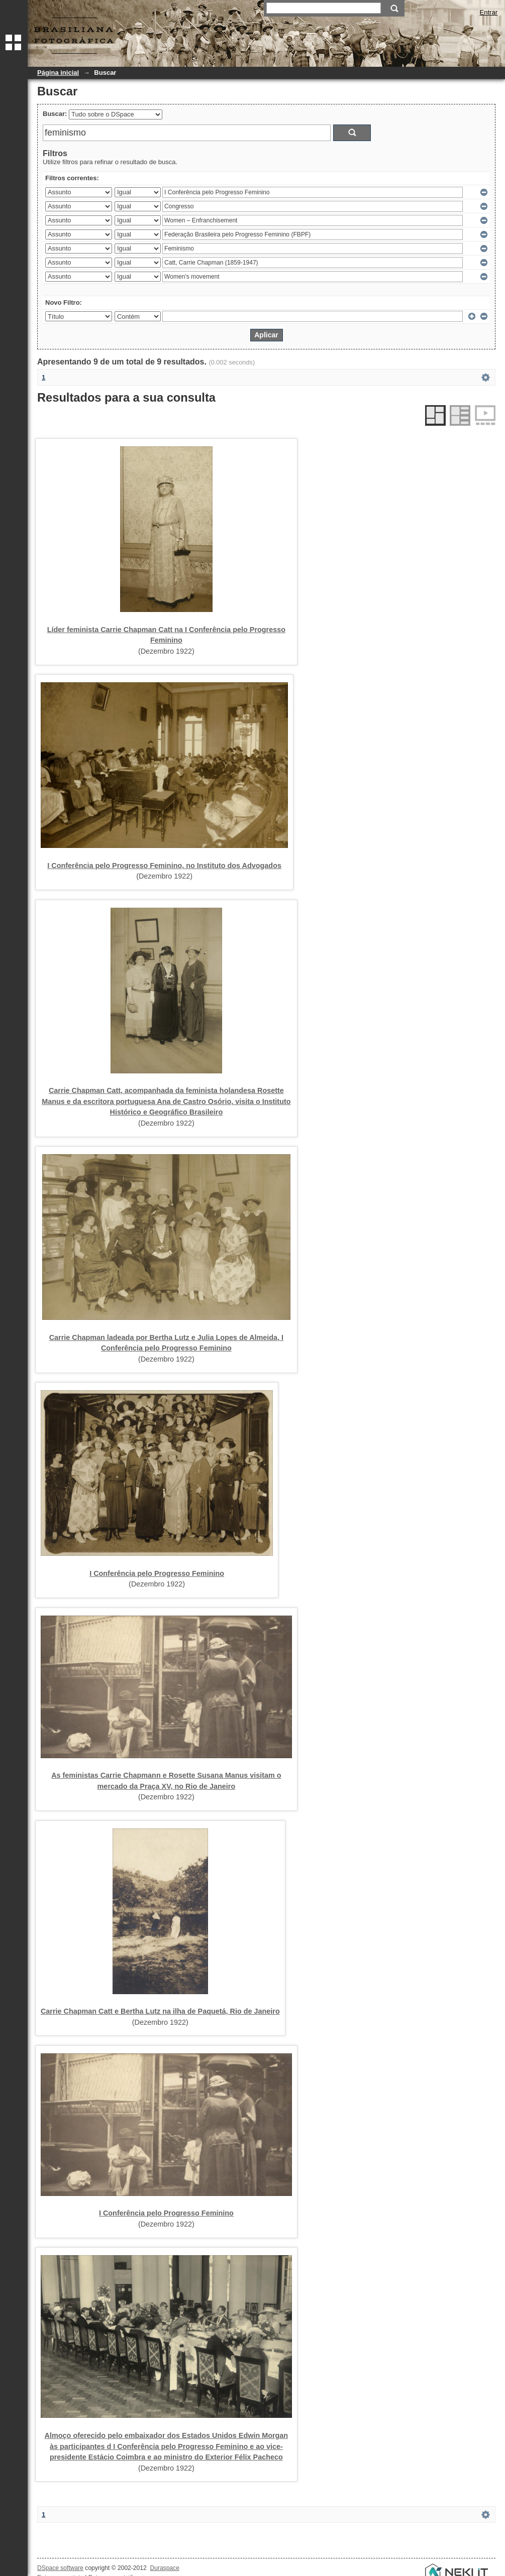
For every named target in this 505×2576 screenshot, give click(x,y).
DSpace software (60, 2567)
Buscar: (55, 113)
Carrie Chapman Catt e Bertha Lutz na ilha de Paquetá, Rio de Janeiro (160, 2011)
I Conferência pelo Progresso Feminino (156, 1573)
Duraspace (164, 2567)
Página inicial (58, 72)
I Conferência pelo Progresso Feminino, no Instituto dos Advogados (164, 866)
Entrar (488, 12)
